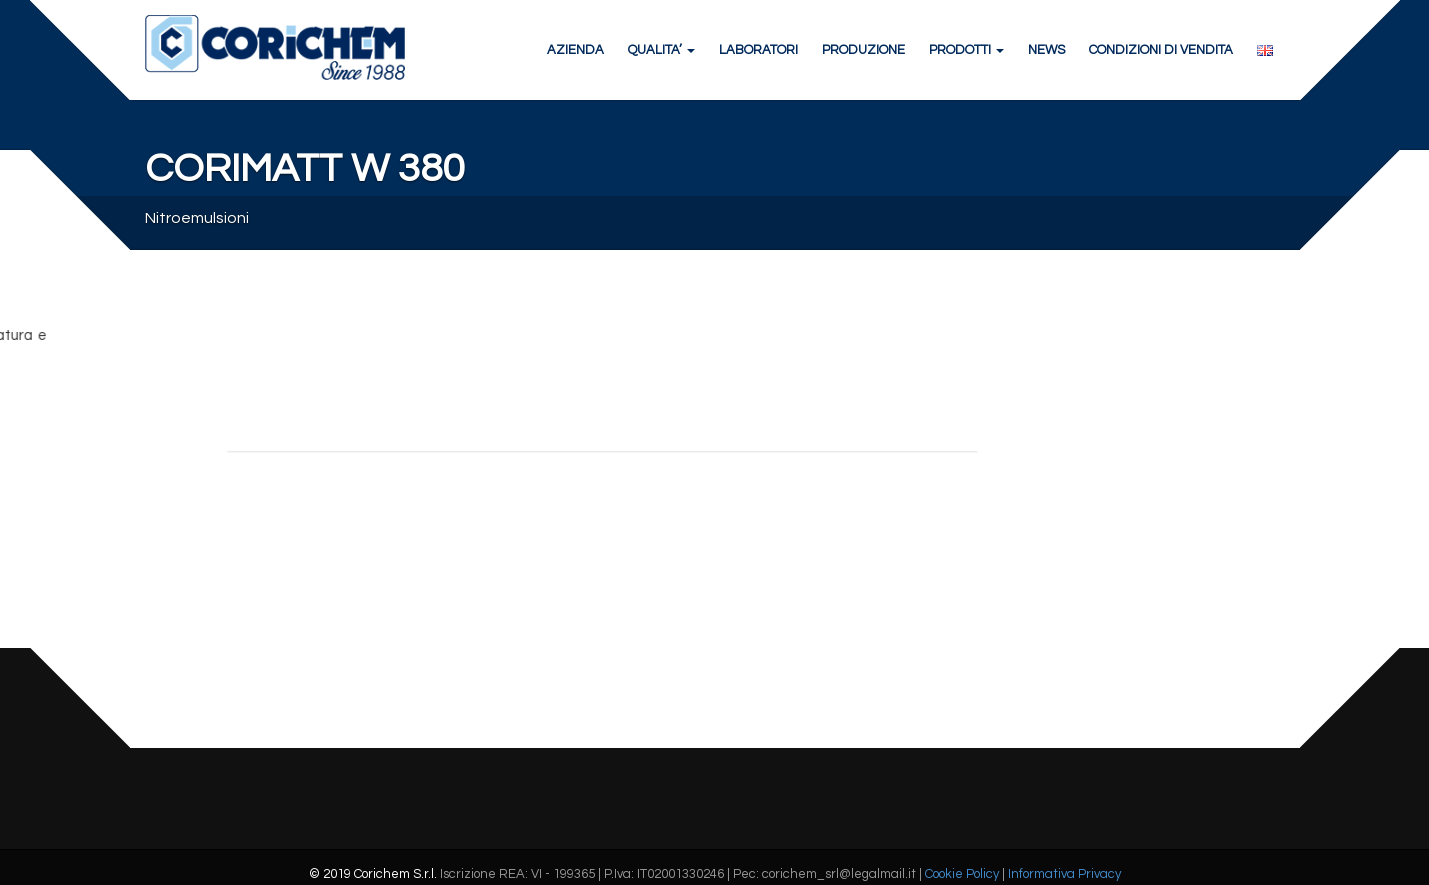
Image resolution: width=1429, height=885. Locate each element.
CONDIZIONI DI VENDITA (1161, 50)
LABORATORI (758, 50)
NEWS (1046, 50)
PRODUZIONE (863, 50)
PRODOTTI (966, 50)
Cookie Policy (962, 874)
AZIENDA (575, 50)
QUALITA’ (661, 50)
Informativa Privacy (1064, 874)
